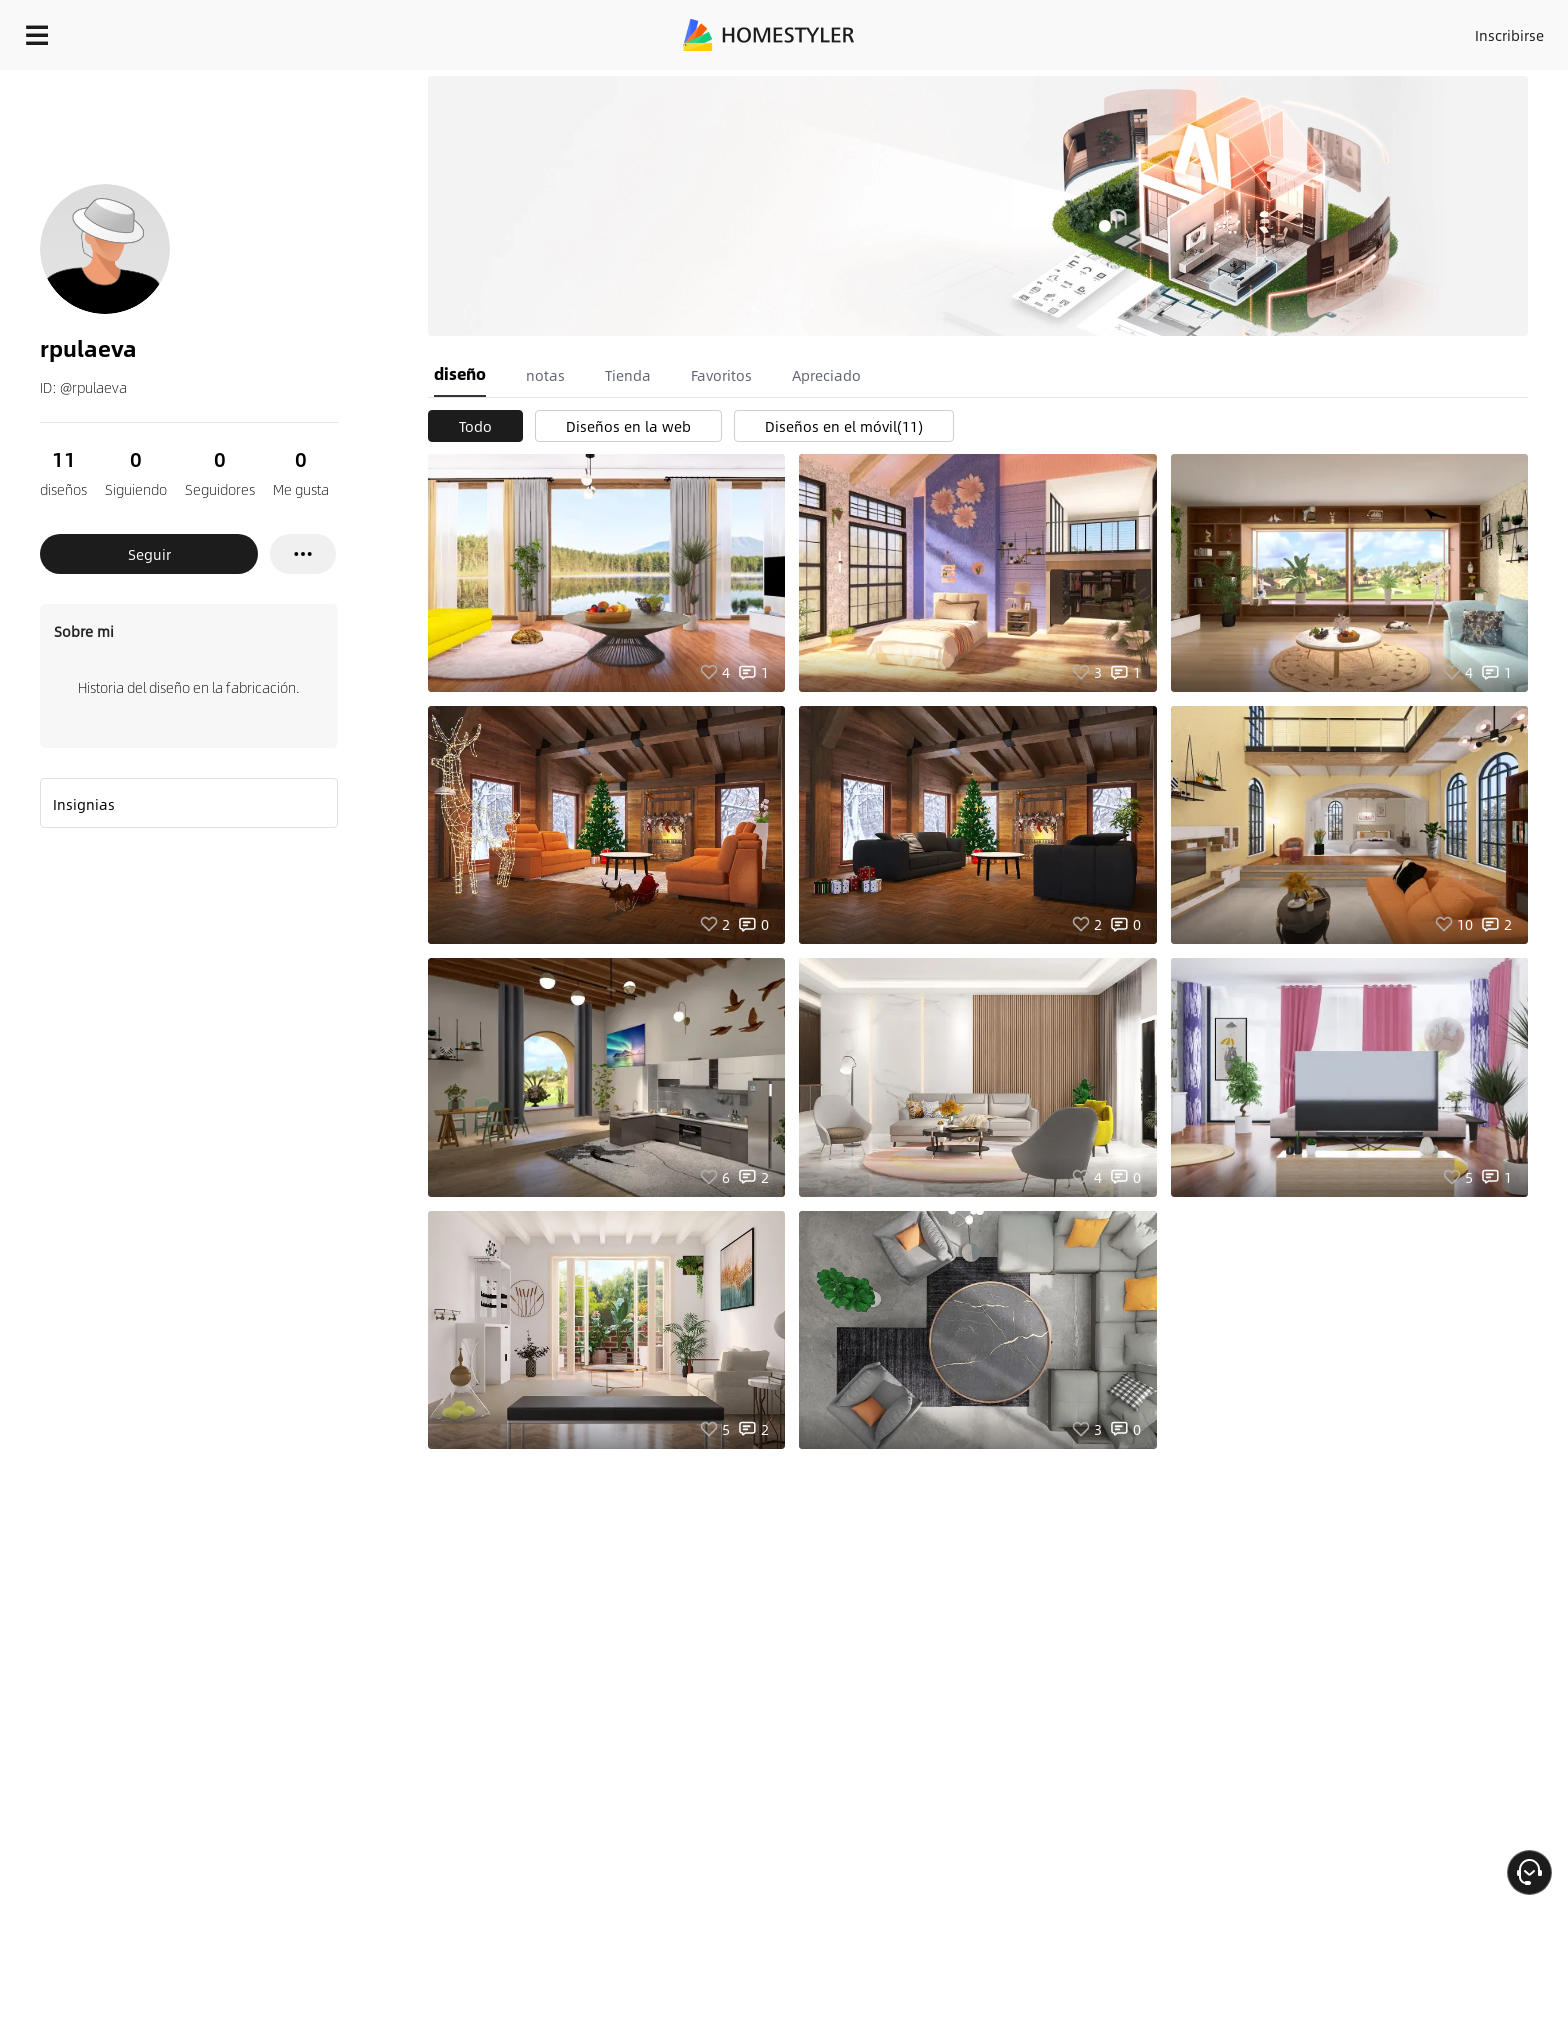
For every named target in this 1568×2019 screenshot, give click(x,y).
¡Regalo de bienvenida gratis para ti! (1100, 84)
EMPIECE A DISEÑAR (1461, 30)
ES (1329, 30)
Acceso (1178, 30)
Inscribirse (1256, 30)
